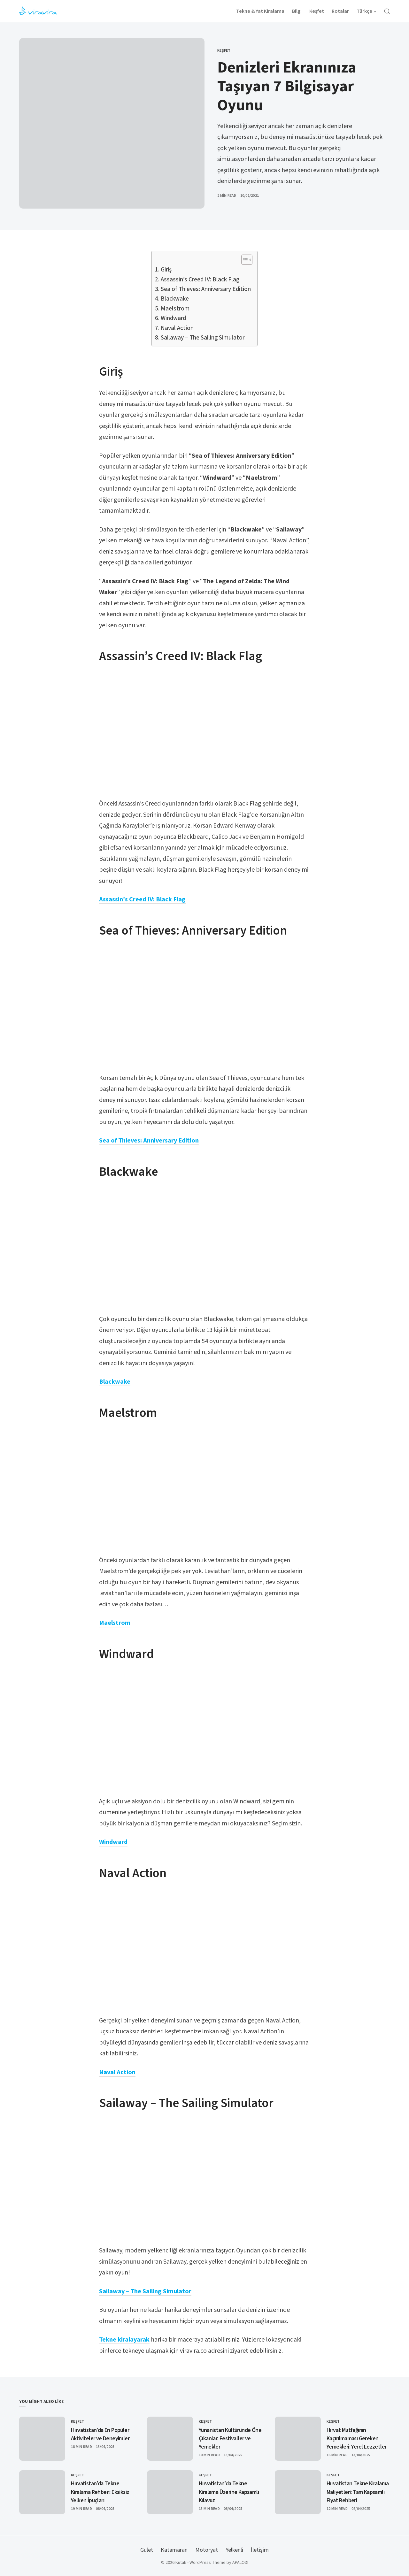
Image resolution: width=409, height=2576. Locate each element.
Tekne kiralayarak (124, 2339)
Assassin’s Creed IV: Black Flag (201, 279)
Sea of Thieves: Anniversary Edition (206, 289)
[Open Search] (387, 11)
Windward (173, 318)
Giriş (166, 269)
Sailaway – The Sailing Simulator (202, 337)
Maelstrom (175, 308)
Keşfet (224, 50)
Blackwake (175, 298)
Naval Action (177, 328)
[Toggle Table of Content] (243, 259)
